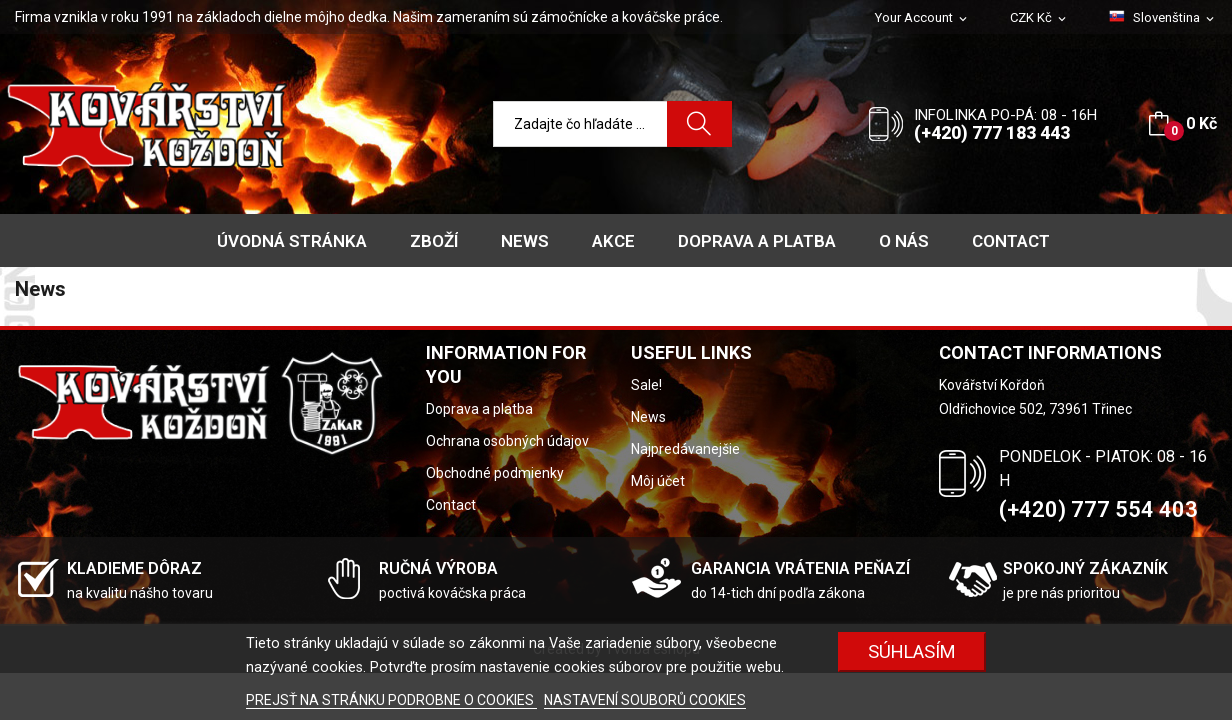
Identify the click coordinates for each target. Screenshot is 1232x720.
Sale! (646, 385)
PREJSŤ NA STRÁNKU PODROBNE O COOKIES (391, 700)
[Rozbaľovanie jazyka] (1163, 18)
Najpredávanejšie (685, 449)
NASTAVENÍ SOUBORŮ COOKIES (645, 700)
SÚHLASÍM (912, 651)
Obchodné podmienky (495, 473)
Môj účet (658, 481)
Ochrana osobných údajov (507, 441)
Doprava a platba (479, 409)
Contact (451, 505)
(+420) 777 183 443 (992, 132)
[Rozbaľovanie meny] (1039, 18)
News (648, 417)
